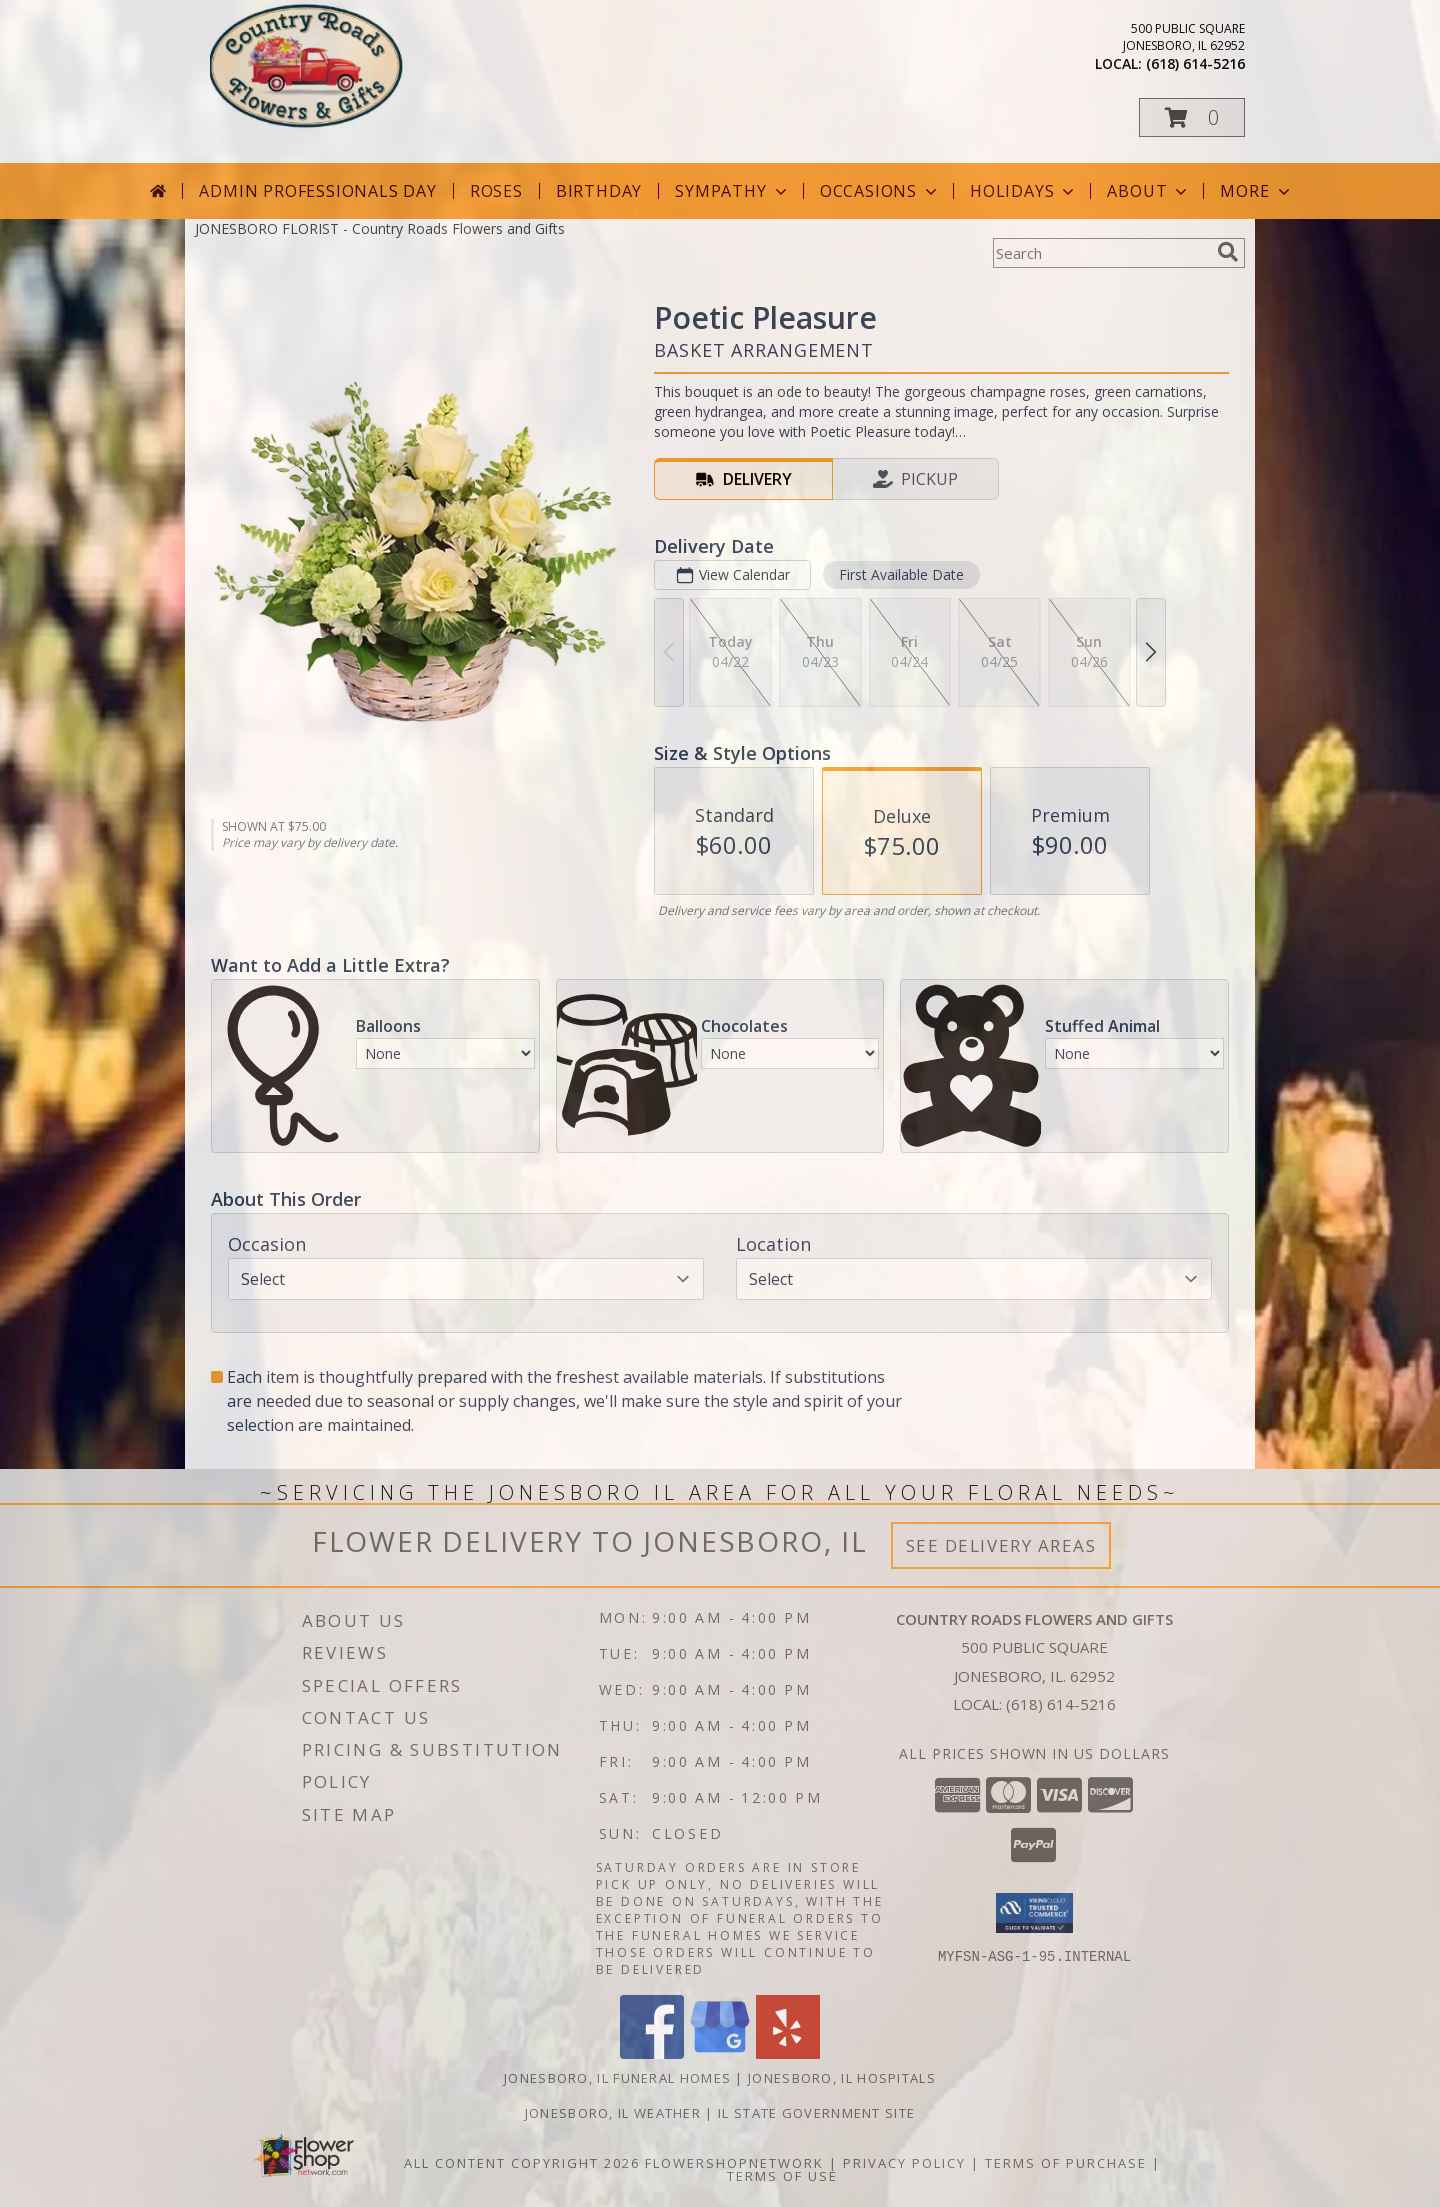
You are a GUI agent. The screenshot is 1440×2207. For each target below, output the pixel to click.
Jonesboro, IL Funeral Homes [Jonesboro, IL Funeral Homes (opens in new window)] (617, 2078)
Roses (496, 191)
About (1149, 191)
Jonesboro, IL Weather (613, 2113)
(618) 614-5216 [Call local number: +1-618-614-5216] (1195, 63)
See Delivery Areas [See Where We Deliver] (1001, 1545)
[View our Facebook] (652, 2053)
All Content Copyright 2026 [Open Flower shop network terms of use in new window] (522, 2163)
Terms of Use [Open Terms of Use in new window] (782, 2176)
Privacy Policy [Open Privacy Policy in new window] (904, 2163)
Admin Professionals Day (317, 191)
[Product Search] (1101, 253)
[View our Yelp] (788, 2053)
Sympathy (732, 191)
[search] (1228, 252)
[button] (1192, 117)
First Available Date (901, 574)
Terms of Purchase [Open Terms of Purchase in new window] (1066, 2163)
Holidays (1024, 191)
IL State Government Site (816, 2113)
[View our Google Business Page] (720, 2053)
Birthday (599, 191)
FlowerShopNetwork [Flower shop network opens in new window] (734, 2163)
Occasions (880, 191)
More (1256, 191)
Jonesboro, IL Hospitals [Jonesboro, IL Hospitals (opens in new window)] (842, 2078)
